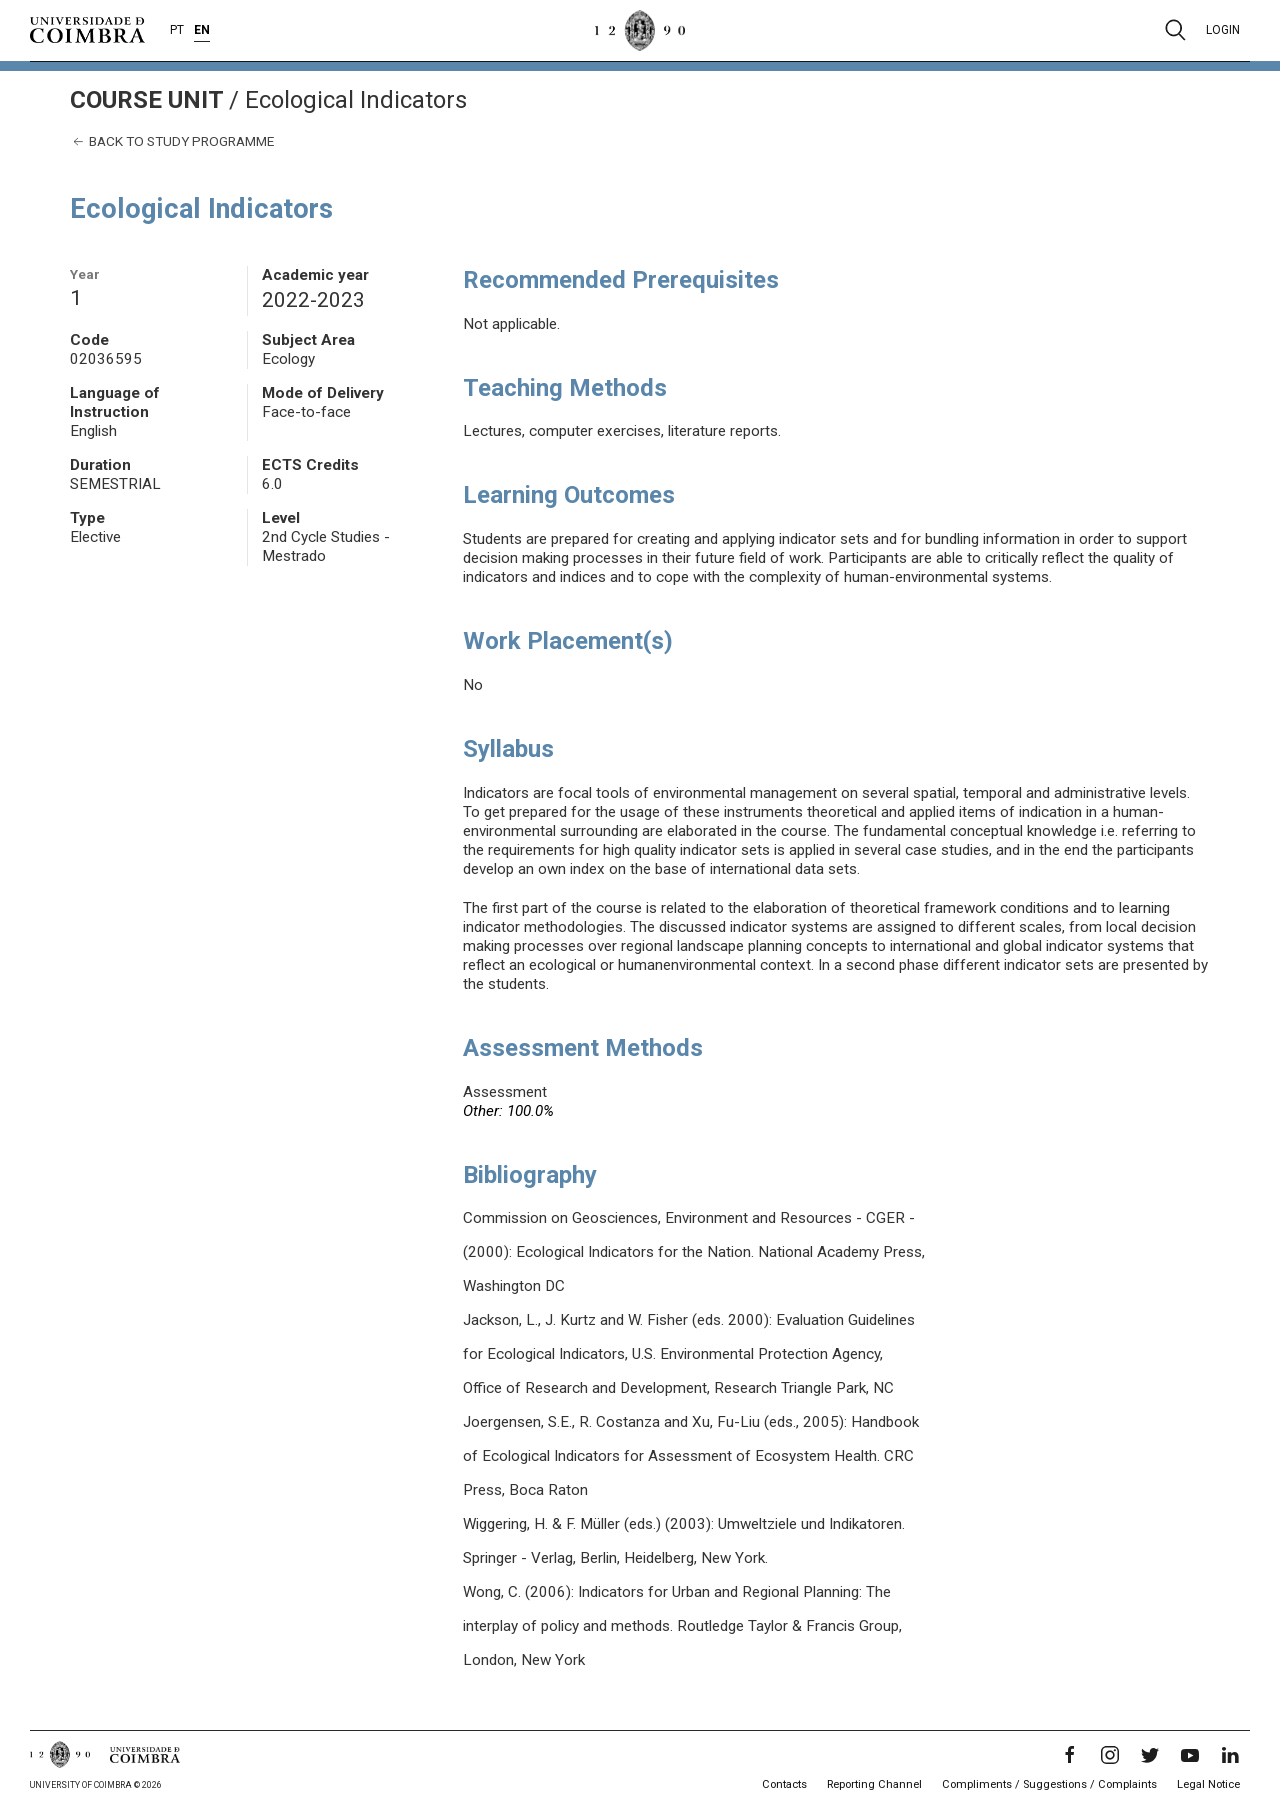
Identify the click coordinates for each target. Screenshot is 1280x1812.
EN (202, 30)
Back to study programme (172, 141)
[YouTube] (1190, 1755)
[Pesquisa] (1175, 30)
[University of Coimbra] (87, 29)
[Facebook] (1070, 1755)
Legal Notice (1208, 1784)
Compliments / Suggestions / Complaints (1049, 1784)
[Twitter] (1150, 1755)
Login (1223, 30)
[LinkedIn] (1230, 1755)
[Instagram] (1110, 1755)
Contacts (784, 1784)
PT (177, 30)
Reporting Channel (874, 1784)
